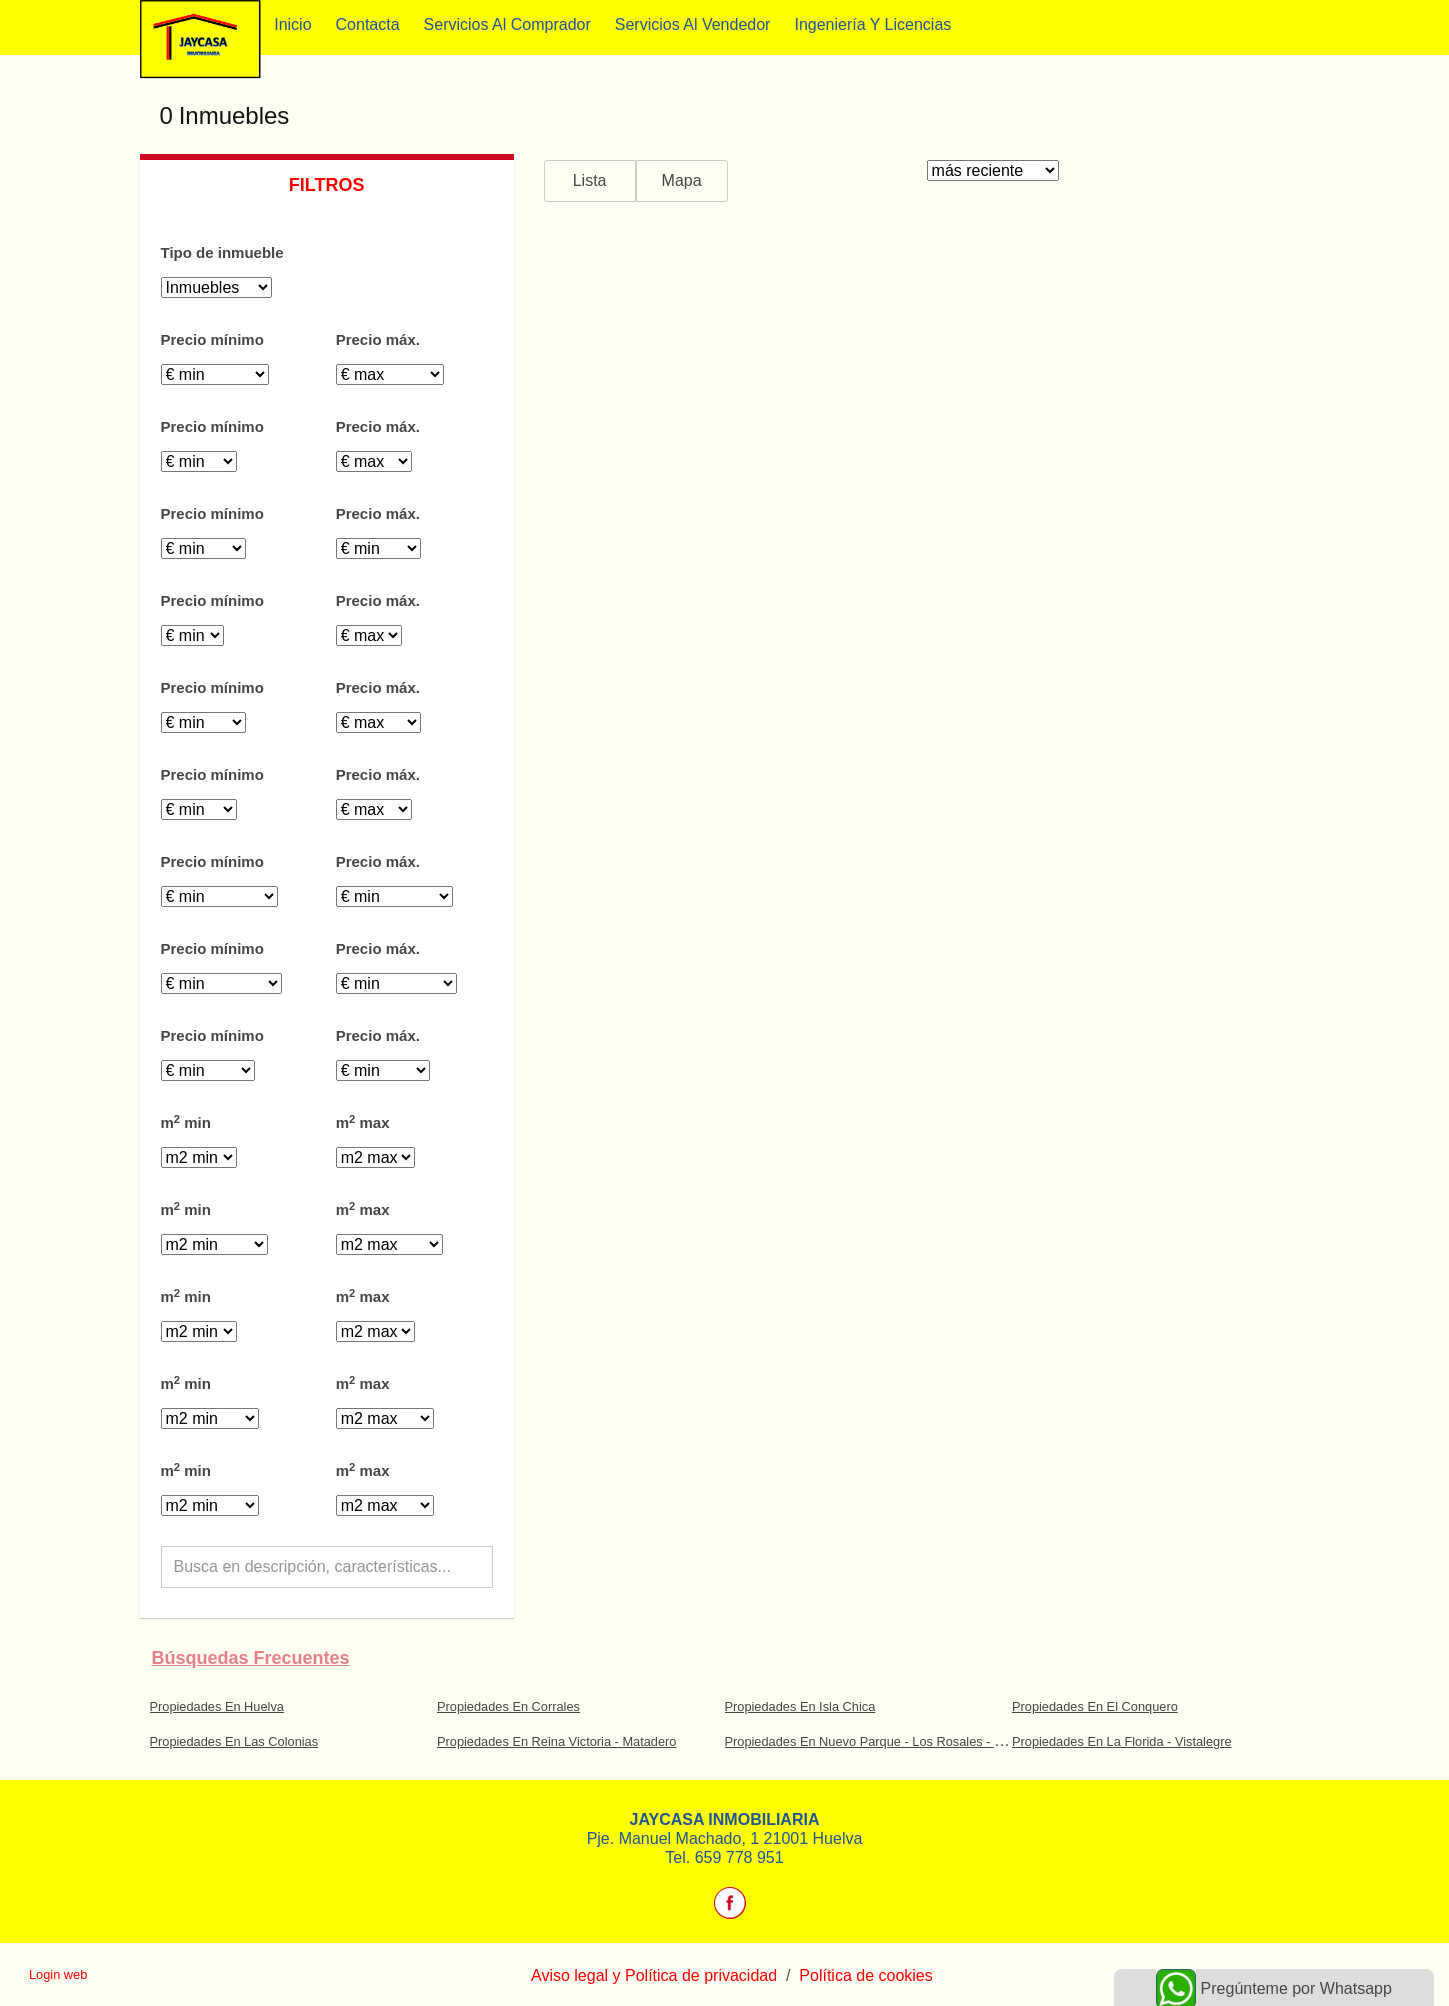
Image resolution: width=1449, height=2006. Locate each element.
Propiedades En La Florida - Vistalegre (1122, 1741)
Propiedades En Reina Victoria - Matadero (557, 1741)
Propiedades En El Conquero (1095, 1706)
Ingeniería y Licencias (872, 24)
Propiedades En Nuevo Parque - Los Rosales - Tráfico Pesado (902, 1741)
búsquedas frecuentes (251, 1658)
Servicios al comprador (507, 24)
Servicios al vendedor (693, 24)
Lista (590, 180)
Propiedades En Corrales (508, 1706)
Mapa (682, 180)
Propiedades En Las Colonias (234, 1741)
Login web (58, 1974)
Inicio (292, 24)
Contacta (368, 24)
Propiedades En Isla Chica (800, 1706)
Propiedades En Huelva (217, 1706)
